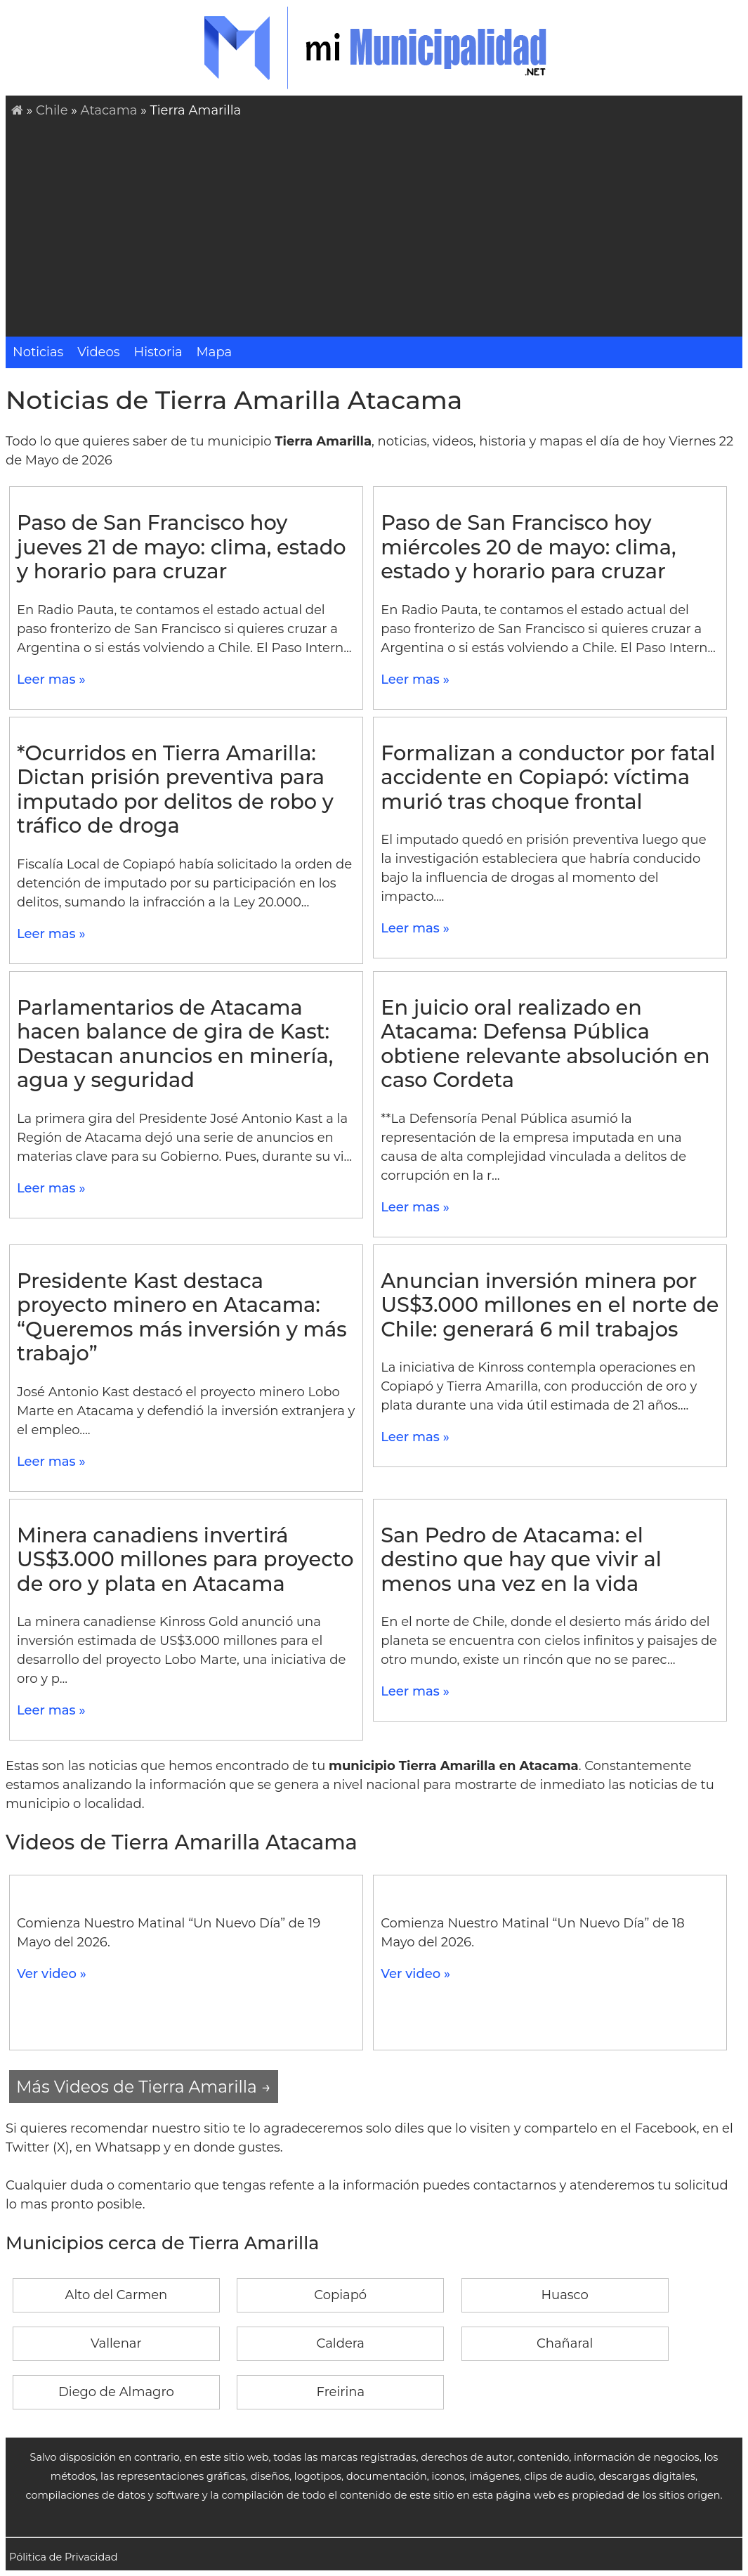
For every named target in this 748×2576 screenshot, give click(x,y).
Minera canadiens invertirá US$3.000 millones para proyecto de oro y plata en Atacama (185, 1559)
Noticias (38, 352)
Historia (158, 352)
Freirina (340, 2392)
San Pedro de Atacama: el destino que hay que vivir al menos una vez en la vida (521, 1559)
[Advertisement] (376, 225)
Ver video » (51, 1974)
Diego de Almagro (116, 2392)
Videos (98, 352)
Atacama (109, 110)
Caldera (341, 2343)
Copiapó (340, 2295)
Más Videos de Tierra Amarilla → (143, 2086)
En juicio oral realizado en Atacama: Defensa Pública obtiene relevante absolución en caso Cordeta (545, 1044)
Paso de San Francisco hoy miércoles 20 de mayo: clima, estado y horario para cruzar (528, 546)
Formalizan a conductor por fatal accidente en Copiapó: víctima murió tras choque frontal (548, 777)
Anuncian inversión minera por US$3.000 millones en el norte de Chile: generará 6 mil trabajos (550, 1304)
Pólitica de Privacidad (63, 2557)
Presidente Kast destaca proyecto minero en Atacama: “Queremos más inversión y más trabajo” (182, 1317)
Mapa (214, 352)
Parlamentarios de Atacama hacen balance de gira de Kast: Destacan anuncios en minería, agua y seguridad (175, 1044)
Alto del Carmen (116, 2295)
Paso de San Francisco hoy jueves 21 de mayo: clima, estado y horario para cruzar (181, 546)
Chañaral (565, 2343)
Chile (52, 110)
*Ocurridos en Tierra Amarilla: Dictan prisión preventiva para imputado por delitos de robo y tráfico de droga (175, 789)
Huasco (564, 2295)
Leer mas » (51, 679)
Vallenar (116, 2343)
